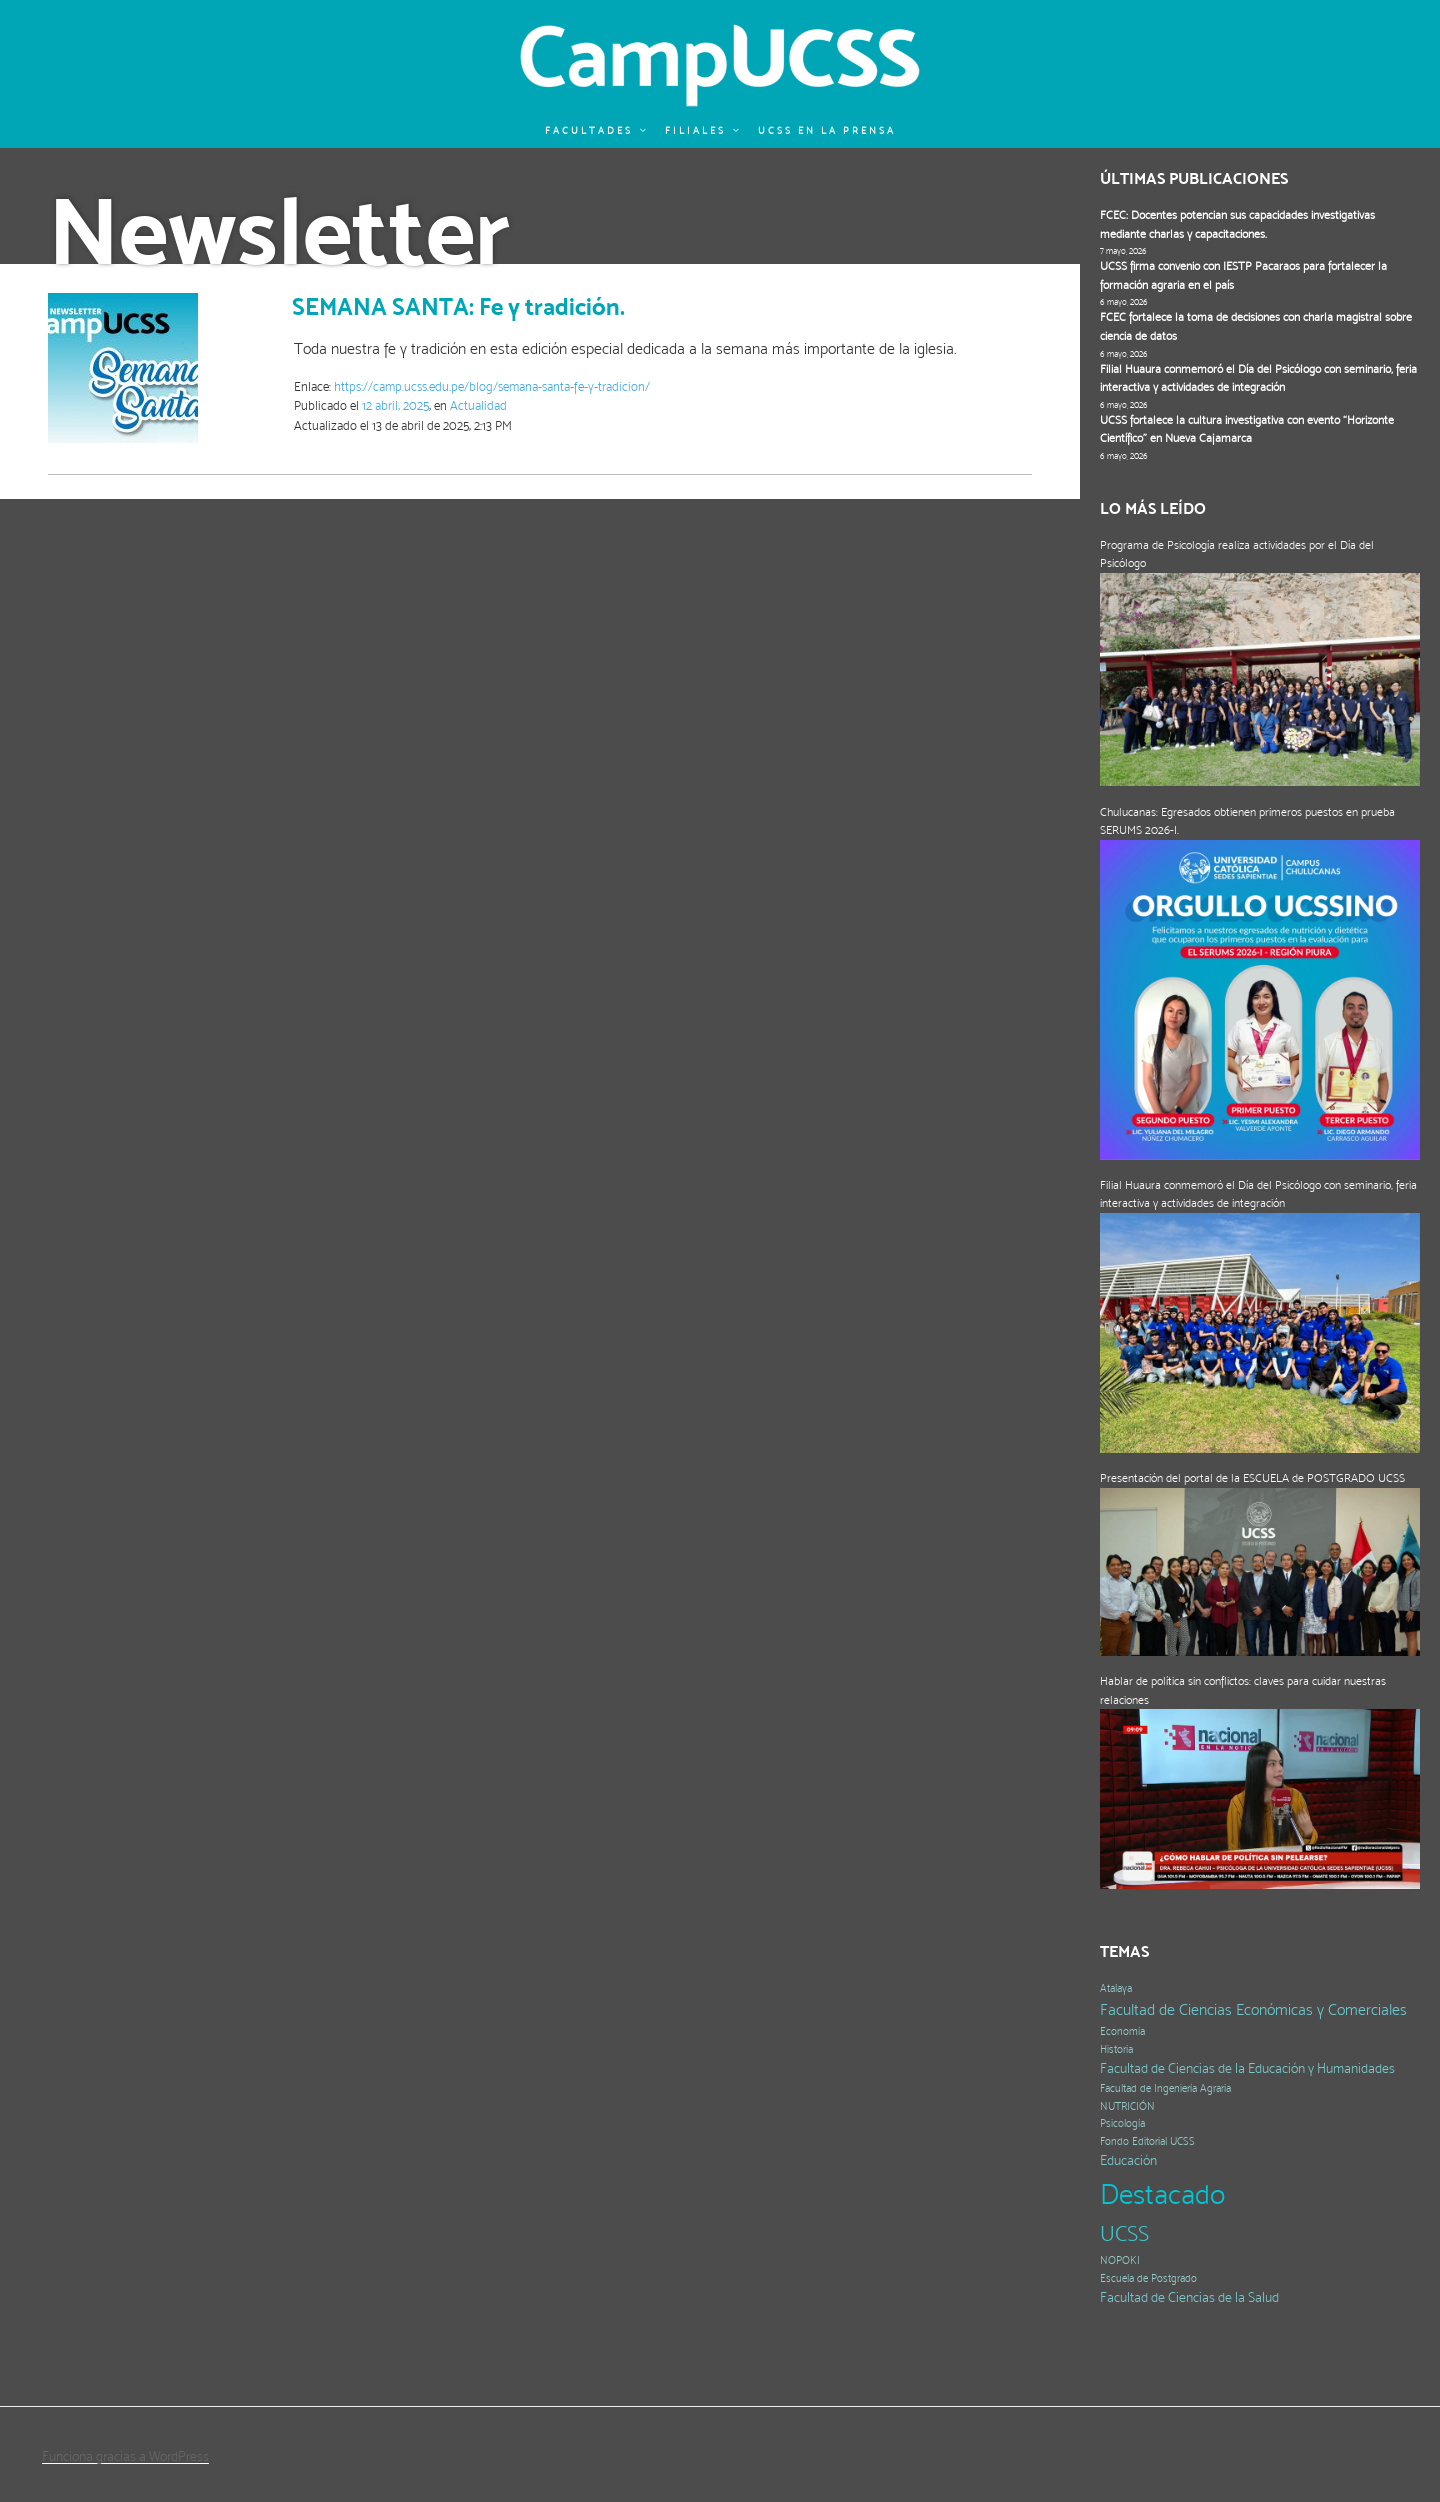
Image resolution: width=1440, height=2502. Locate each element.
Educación (1128, 2160)
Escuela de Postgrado (1148, 2278)
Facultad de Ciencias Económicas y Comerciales (1253, 2009)
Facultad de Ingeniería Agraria (1165, 2088)
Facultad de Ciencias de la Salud (1189, 2297)
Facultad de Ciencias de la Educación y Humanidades (1247, 2068)
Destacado (1162, 2194)
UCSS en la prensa (827, 130)
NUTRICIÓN (1127, 2106)
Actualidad (478, 405)
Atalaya (1116, 1988)
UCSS (1124, 2233)
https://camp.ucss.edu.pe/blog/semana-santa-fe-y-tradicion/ (492, 386)
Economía (1122, 2031)
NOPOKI (1120, 2260)
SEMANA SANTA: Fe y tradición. (458, 306)
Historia (1116, 2049)
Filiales (703, 130)
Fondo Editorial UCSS (1147, 2141)
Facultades (596, 130)
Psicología (1122, 2123)
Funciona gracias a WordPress (125, 2456)
